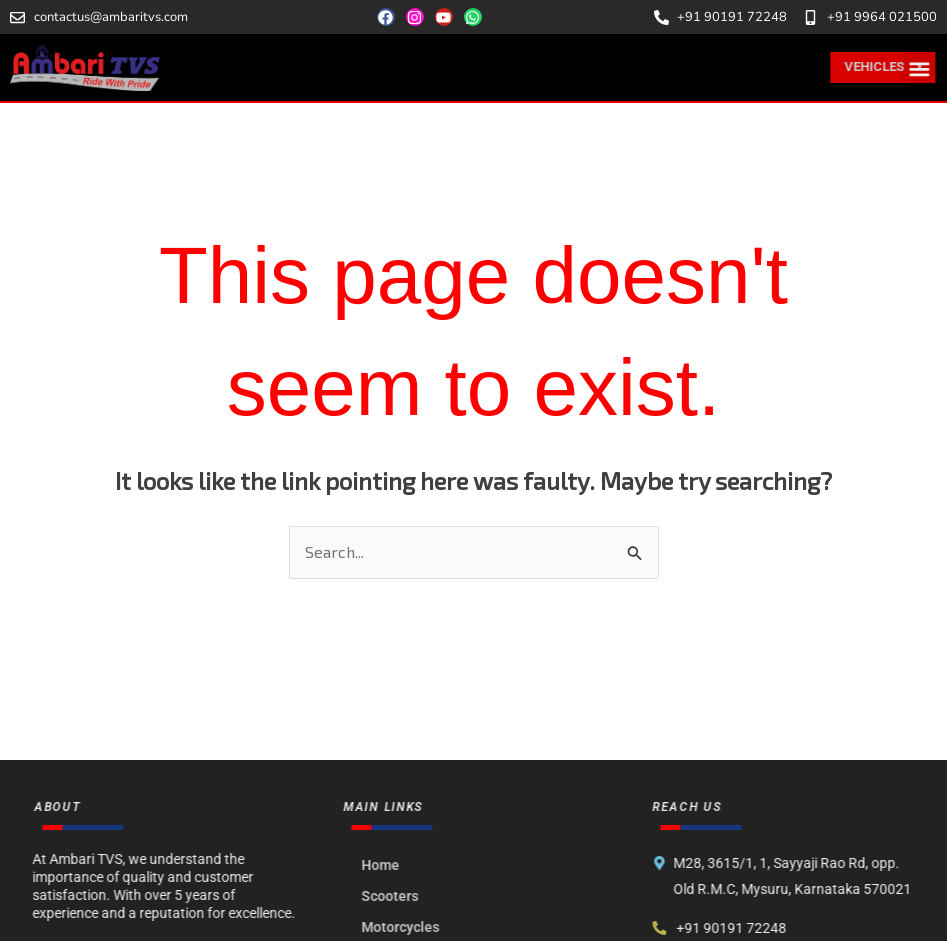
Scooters (397, 896)
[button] (920, 68)
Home (388, 865)
